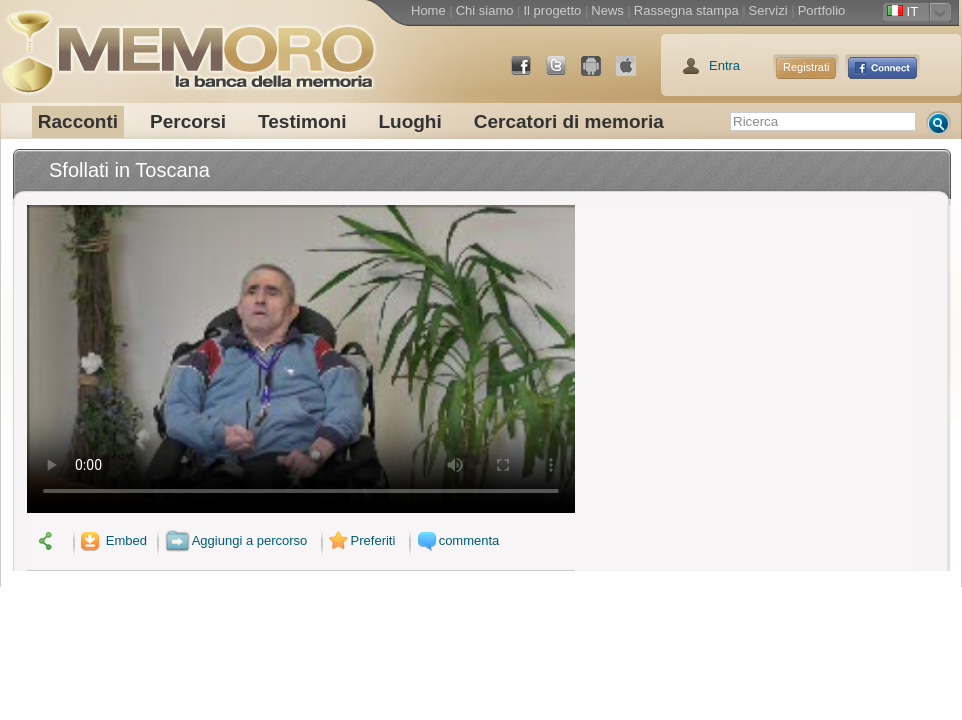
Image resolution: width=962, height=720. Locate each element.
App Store (634, 73)
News (607, 10)
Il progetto (552, 10)
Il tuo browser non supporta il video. (301, 359)
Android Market (599, 73)
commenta (456, 540)
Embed (112, 540)
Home (428, 10)
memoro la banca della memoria (188, 45)
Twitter (564, 73)
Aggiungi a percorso (236, 540)
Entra (724, 65)
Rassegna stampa (686, 10)
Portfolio (822, 10)
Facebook (529, 73)
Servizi (768, 10)
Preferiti (360, 540)
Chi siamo (485, 10)
